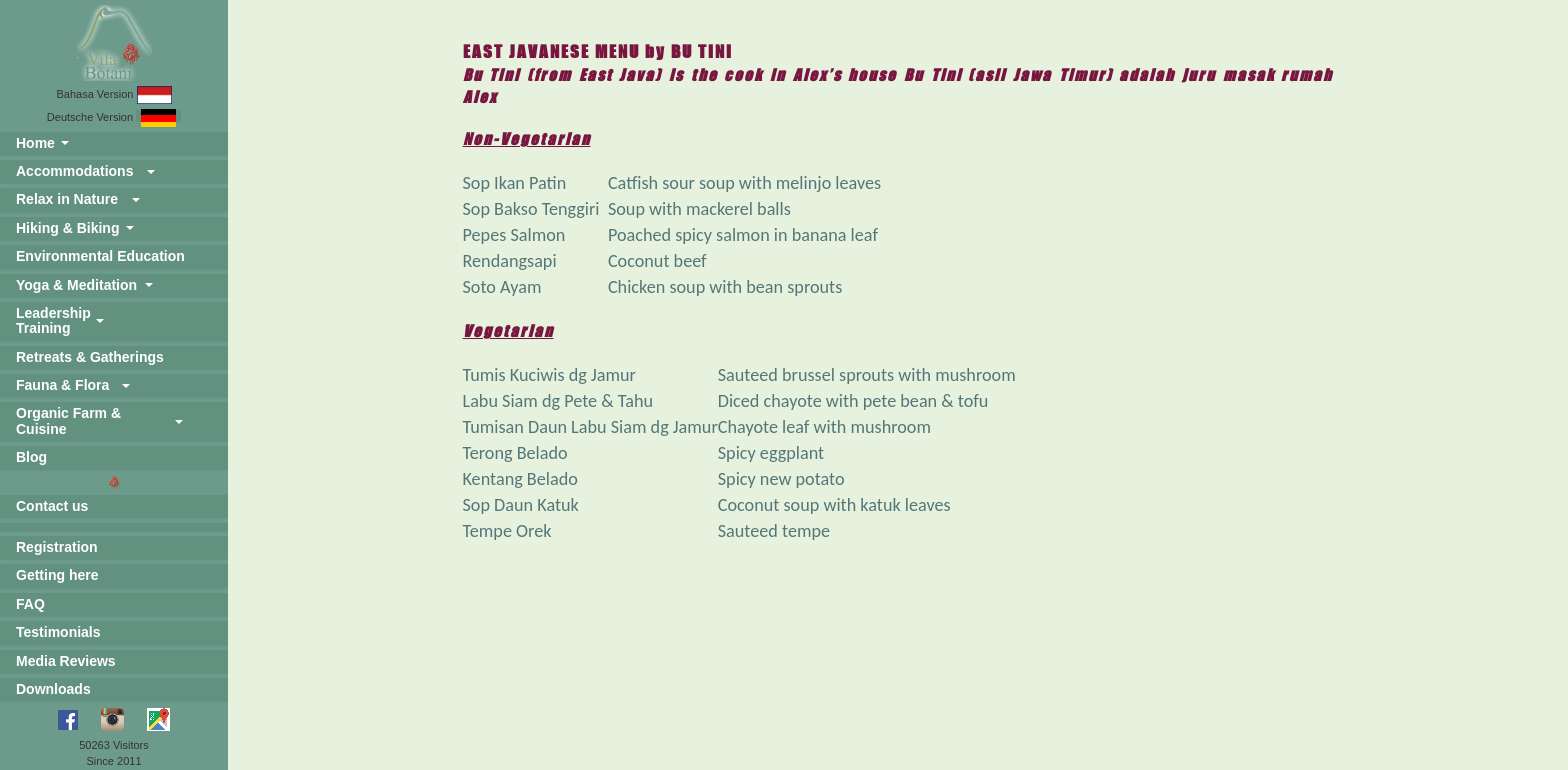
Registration (57, 547)
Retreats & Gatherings (90, 357)
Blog (31, 457)
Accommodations (74, 171)
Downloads (53, 689)
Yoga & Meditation (76, 285)
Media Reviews (66, 661)
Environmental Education (100, 256)
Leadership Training (53, 320)
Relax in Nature (67, 199)
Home (35, 143)
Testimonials (58, 632)
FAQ (30, 604)
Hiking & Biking (67, 228)
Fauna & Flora (62, 385)
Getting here (57, 575)
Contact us (52, 506)
